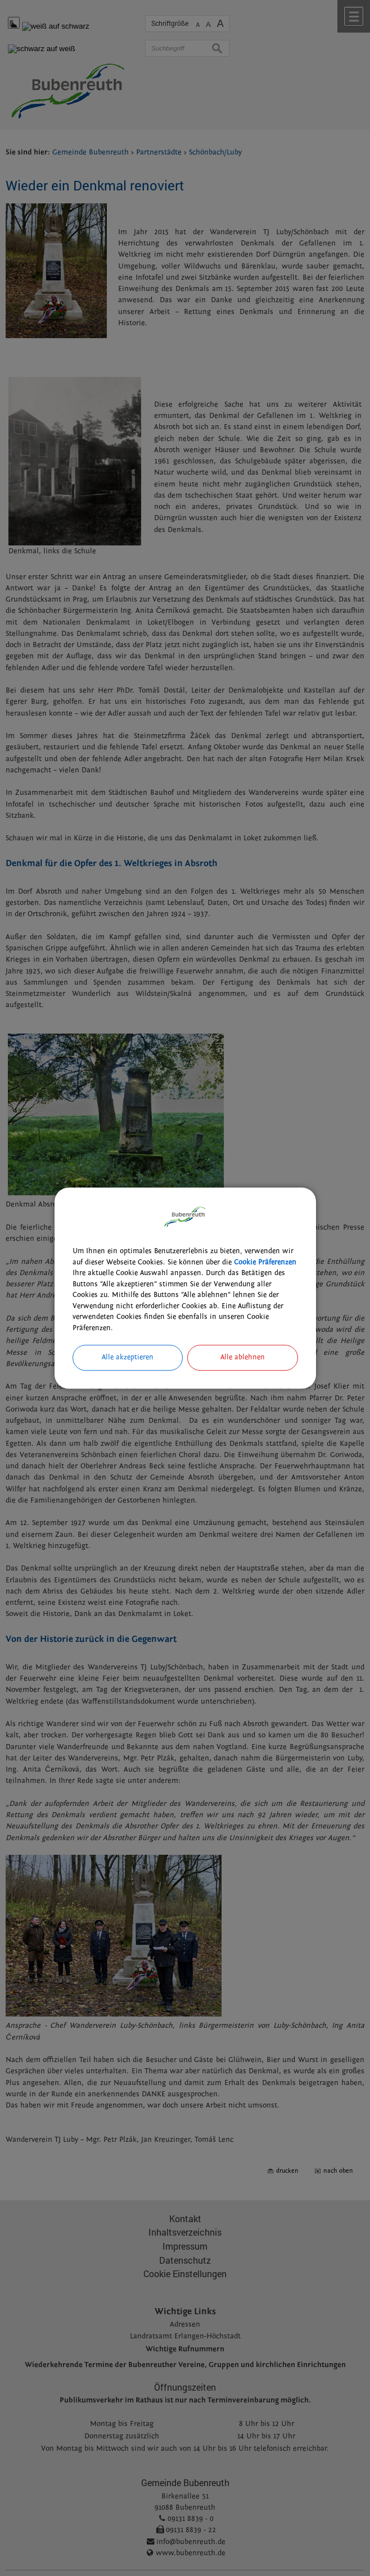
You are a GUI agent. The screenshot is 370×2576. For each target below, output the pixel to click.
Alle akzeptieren (128, 1357)
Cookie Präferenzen (265, 1262)
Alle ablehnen (242, 1357)
